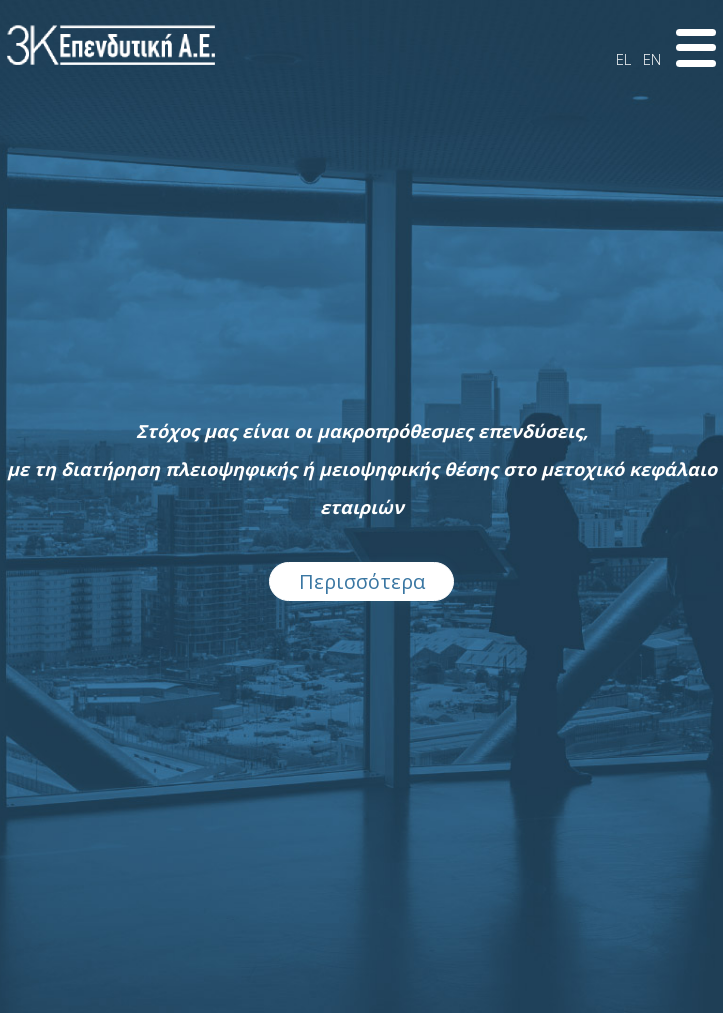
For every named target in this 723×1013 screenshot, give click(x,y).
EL (623, 59)
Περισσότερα (362, 581)
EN (652, 59)
